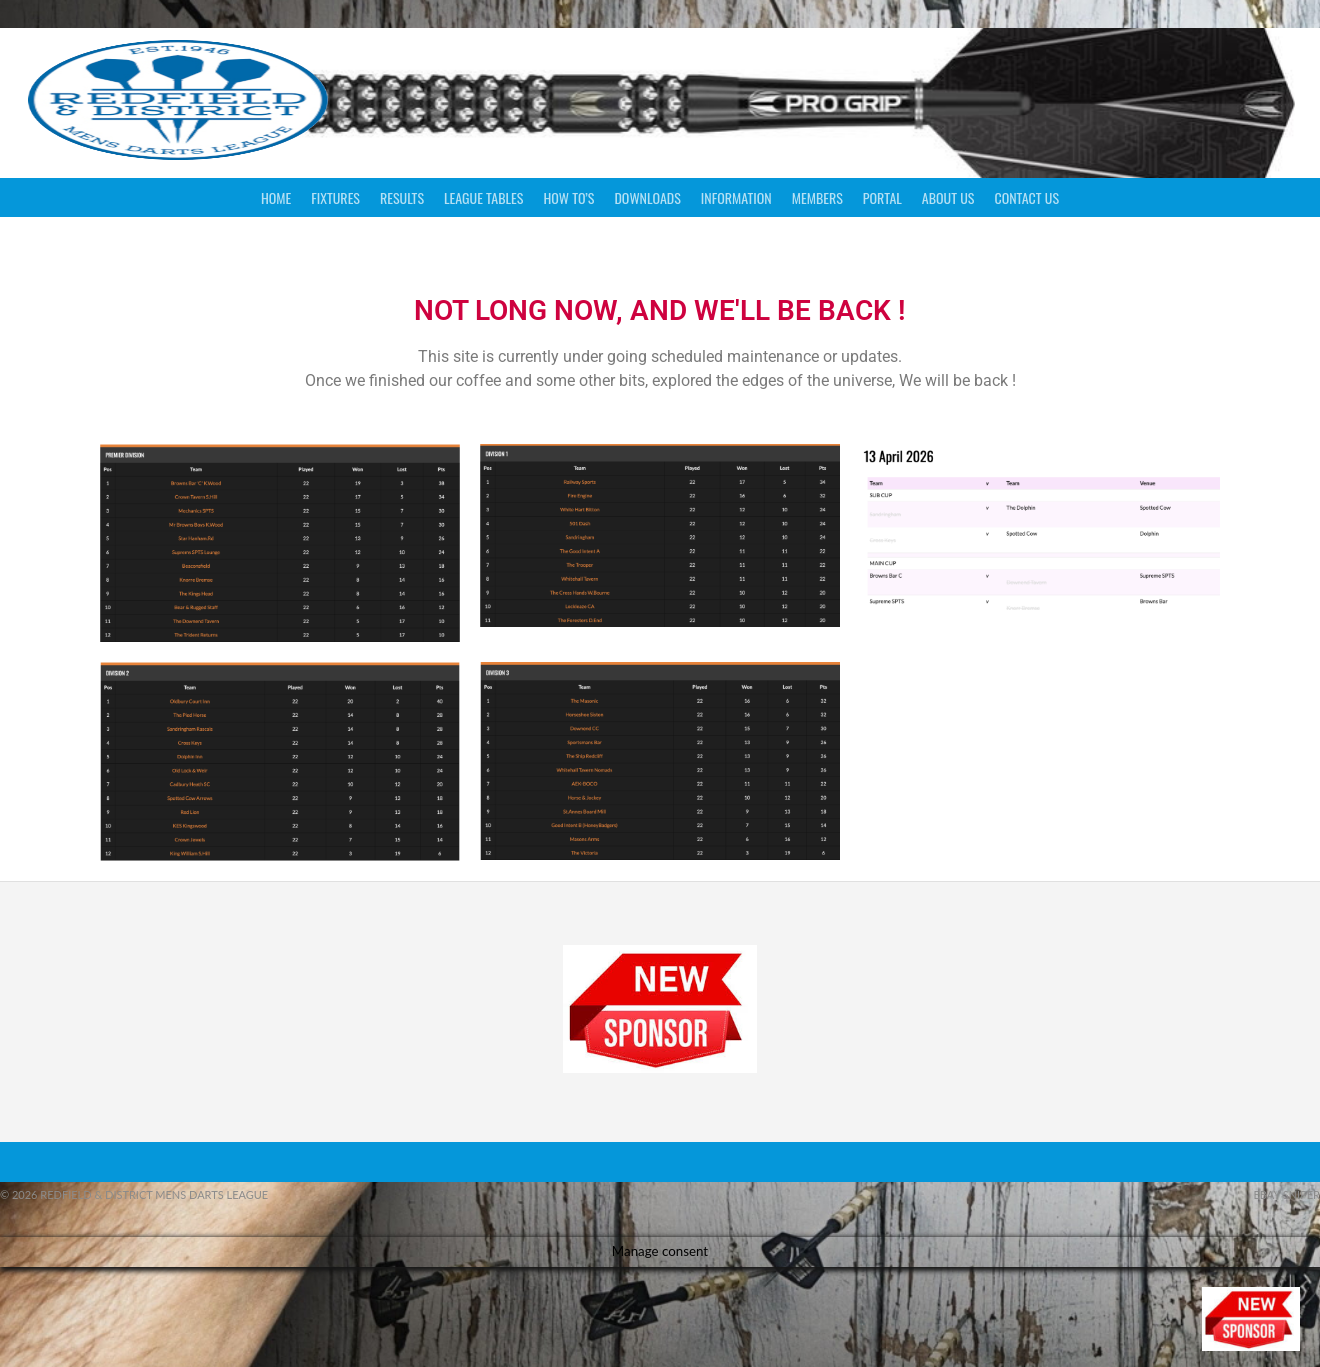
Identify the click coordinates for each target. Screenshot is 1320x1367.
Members (817, 197)
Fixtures (335, 197)
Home (276, 197)
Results (402, 197)
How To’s (568, 197)
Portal (882, 197)
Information (736, 197)
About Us (948, 197)
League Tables (483, 197)
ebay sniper (1286, 1194)
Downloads (647, 197)
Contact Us (1026, 197)
